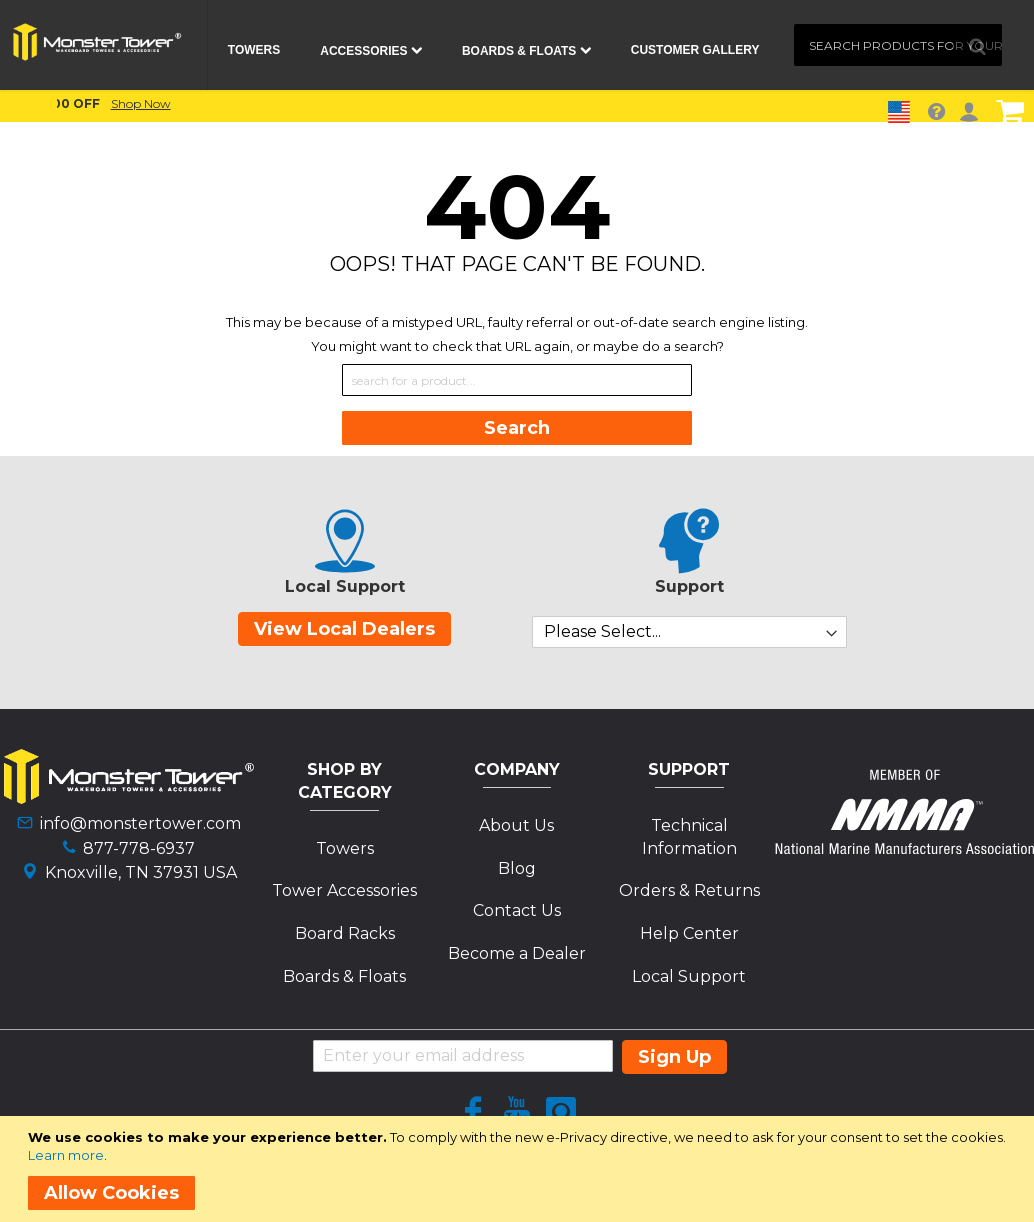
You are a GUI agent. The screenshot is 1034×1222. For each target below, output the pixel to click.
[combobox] (898, 45)
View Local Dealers (344, 629)
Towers (345, 848)
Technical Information (689, 837)
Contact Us (517, 910)
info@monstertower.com (140, 823)
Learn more (66, 1155)
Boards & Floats (344, 976)
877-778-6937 (139, 848)
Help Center (689, 933)
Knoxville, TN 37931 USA (141, 872)
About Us (516, 825)
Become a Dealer (517, 953)
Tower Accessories (344, 890)
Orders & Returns (689, 890)
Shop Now (722, 103)
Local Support (689, 976)
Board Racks (345, 933)
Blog (517, 868)
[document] (520, 1169)
